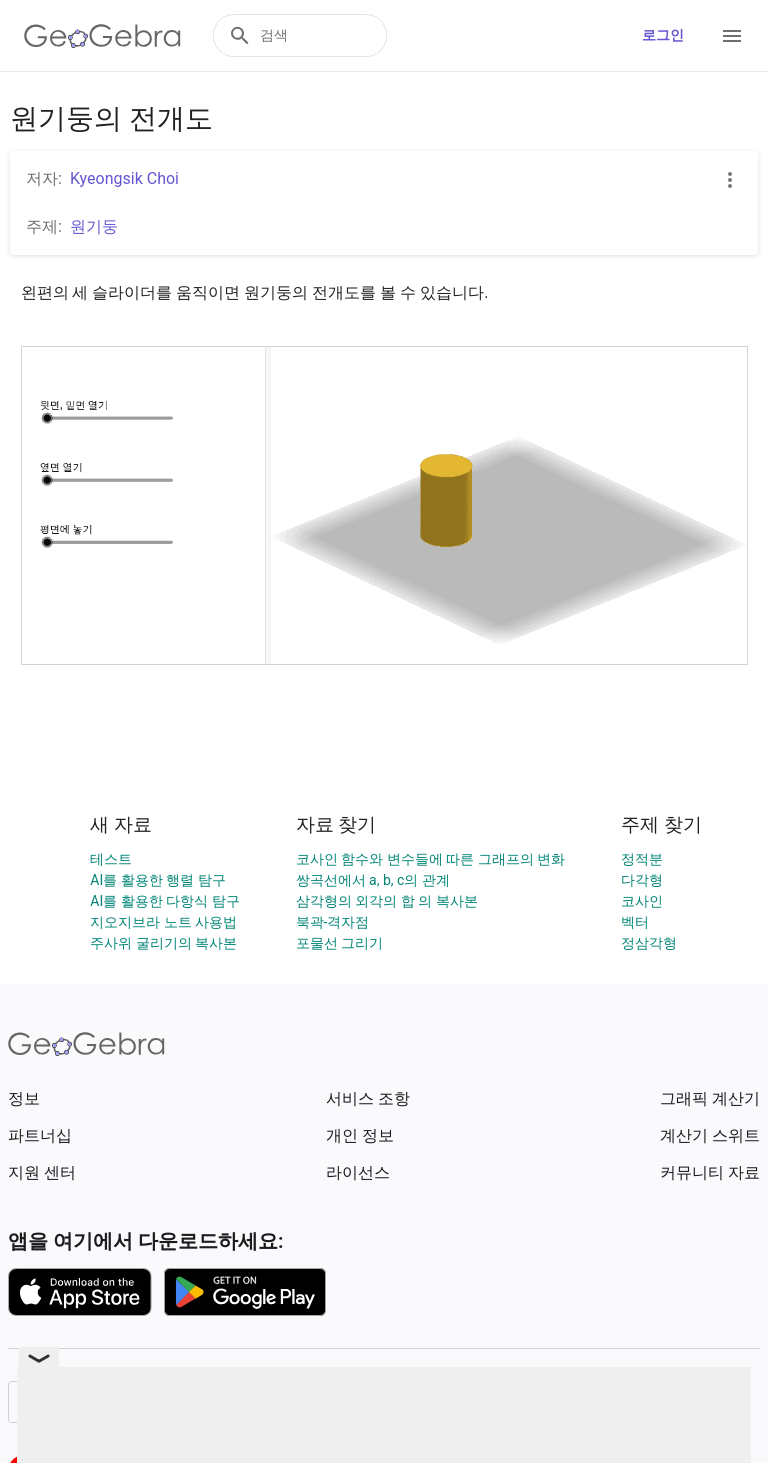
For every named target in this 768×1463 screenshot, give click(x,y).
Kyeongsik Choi (124, 178)
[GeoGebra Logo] (102, 36)
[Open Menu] (732, 36)
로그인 (663, 35)
